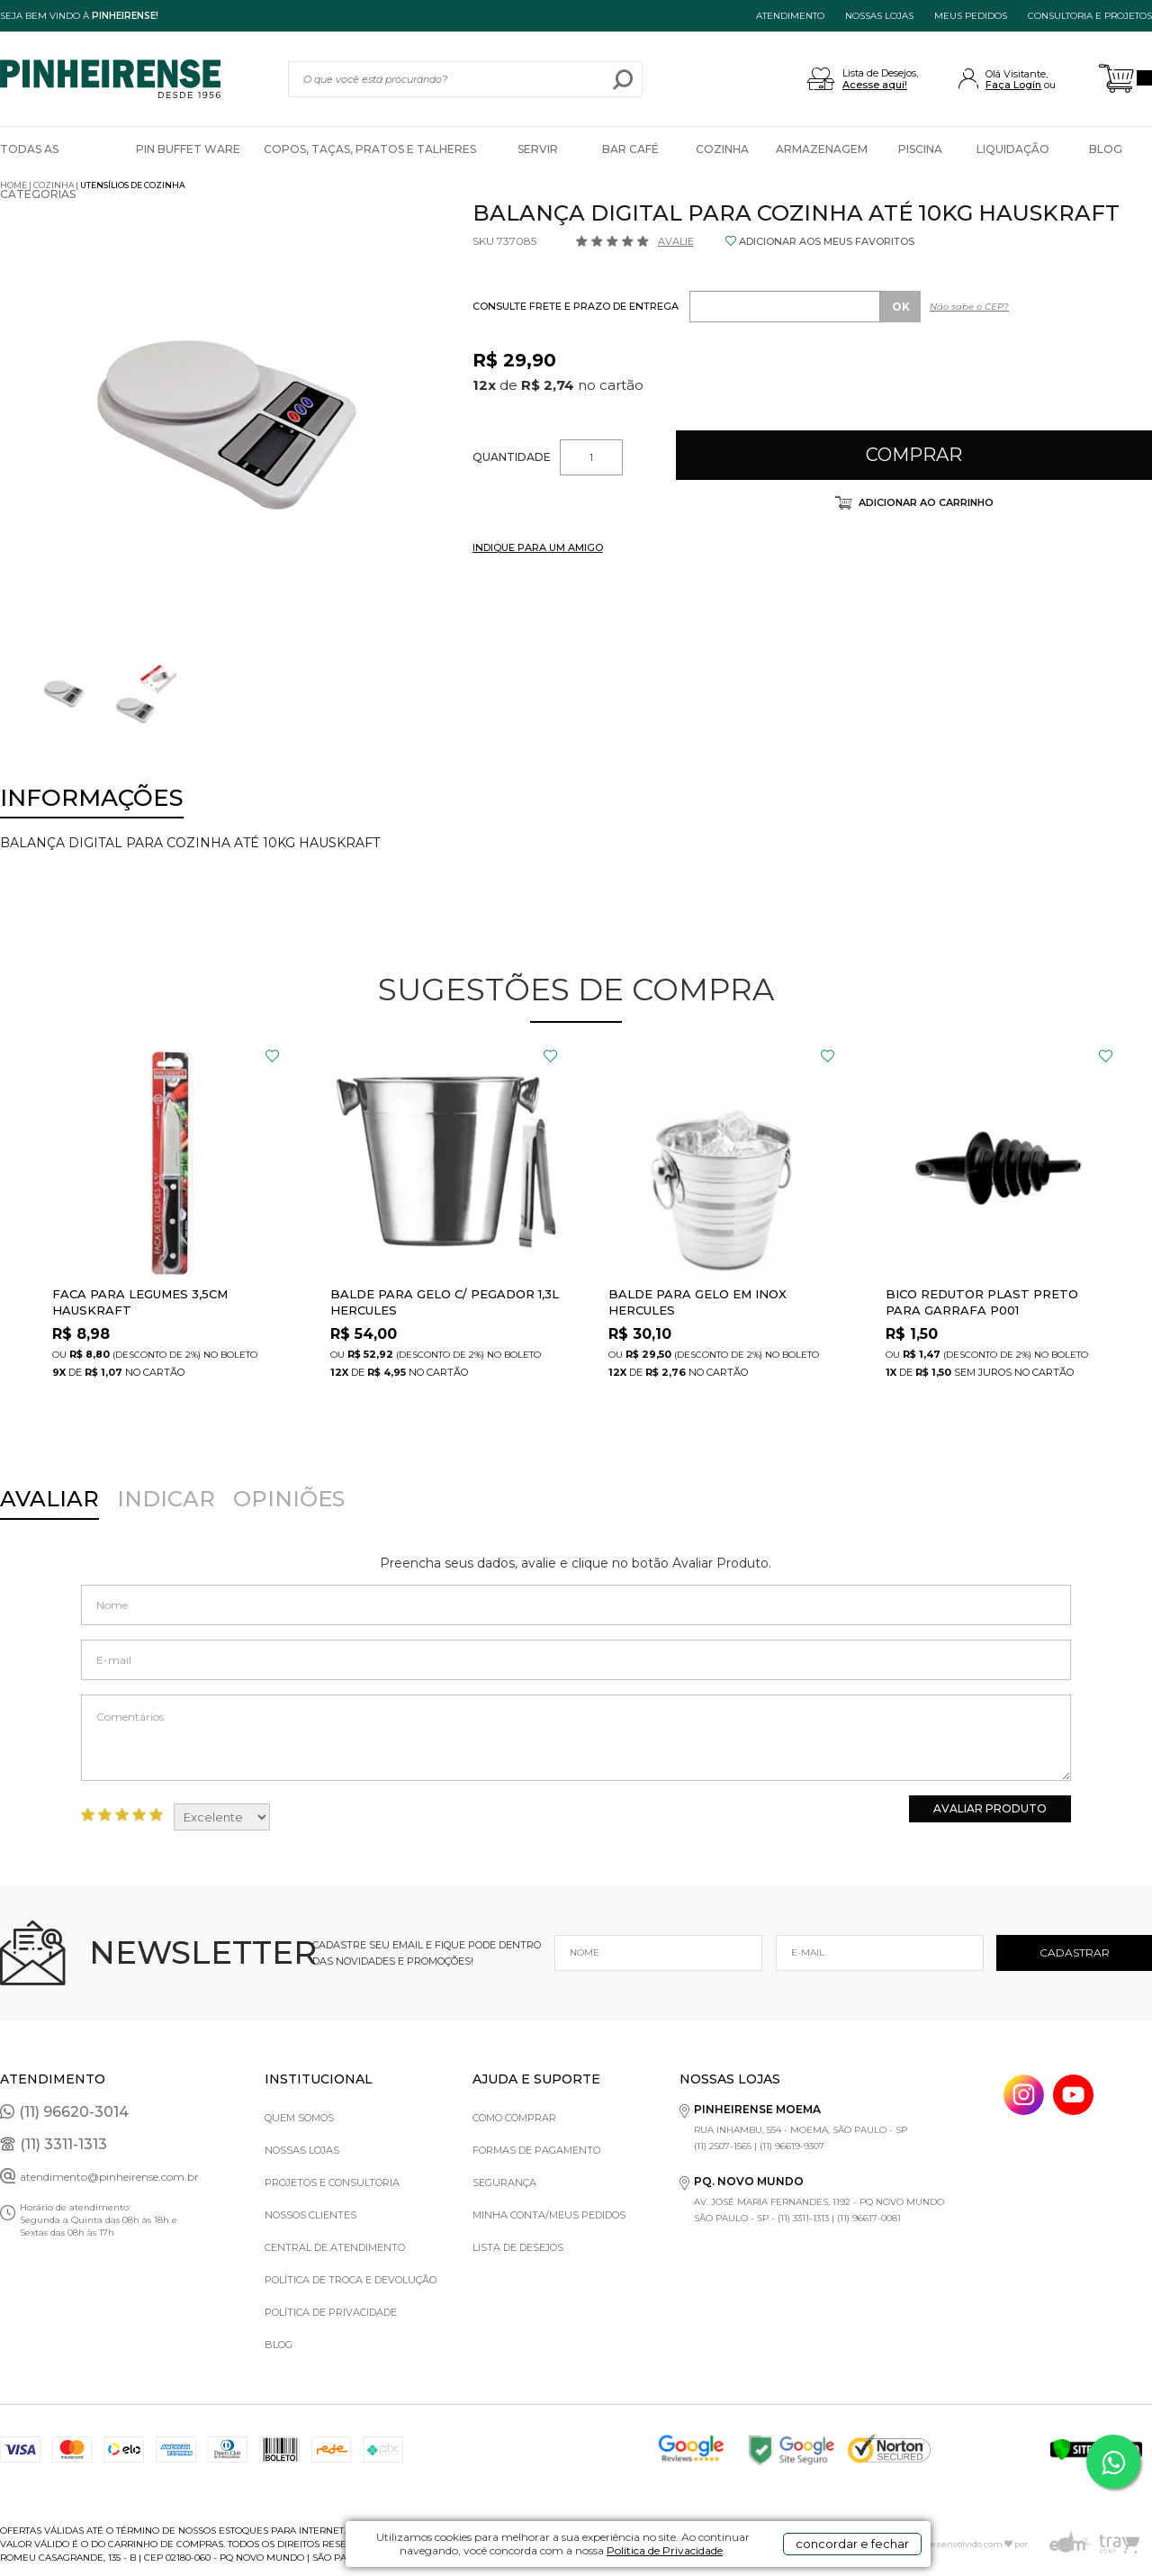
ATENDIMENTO (790, 16)
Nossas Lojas (302, 2150)
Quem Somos (299, 2117)
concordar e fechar (852, 2543)
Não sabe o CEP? (969, 306)
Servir (538, 149)
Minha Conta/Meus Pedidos (549, 2215)
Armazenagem (822, 149)
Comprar (914, 454)
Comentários (576, 1738)
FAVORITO (272, 1056)
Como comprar (514, 2117)
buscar (622, 79)
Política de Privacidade (665, 2550)
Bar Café (630, 149)
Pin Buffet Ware (188, 149)
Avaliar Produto (990, 1808)
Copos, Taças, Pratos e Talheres (370, 149)
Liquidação (1012, 149)
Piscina (920, 149)
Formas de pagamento (536, 2150)
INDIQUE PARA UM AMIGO (537, 547)
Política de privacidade (331, 2312)
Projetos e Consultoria (332, 2182)
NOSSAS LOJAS (879, 16)
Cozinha (722, 149)
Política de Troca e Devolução (350, 2279)
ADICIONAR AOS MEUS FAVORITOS (826, 241)
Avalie (676, 241)
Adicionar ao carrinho (925, 502)
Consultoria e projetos (1090, 16)
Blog (1105, 149)
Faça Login (1013, 84)
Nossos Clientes (310, 2215)
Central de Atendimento (335, 2247)
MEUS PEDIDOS (970, 16)
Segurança (504, 2182)
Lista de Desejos (517, 2247)
